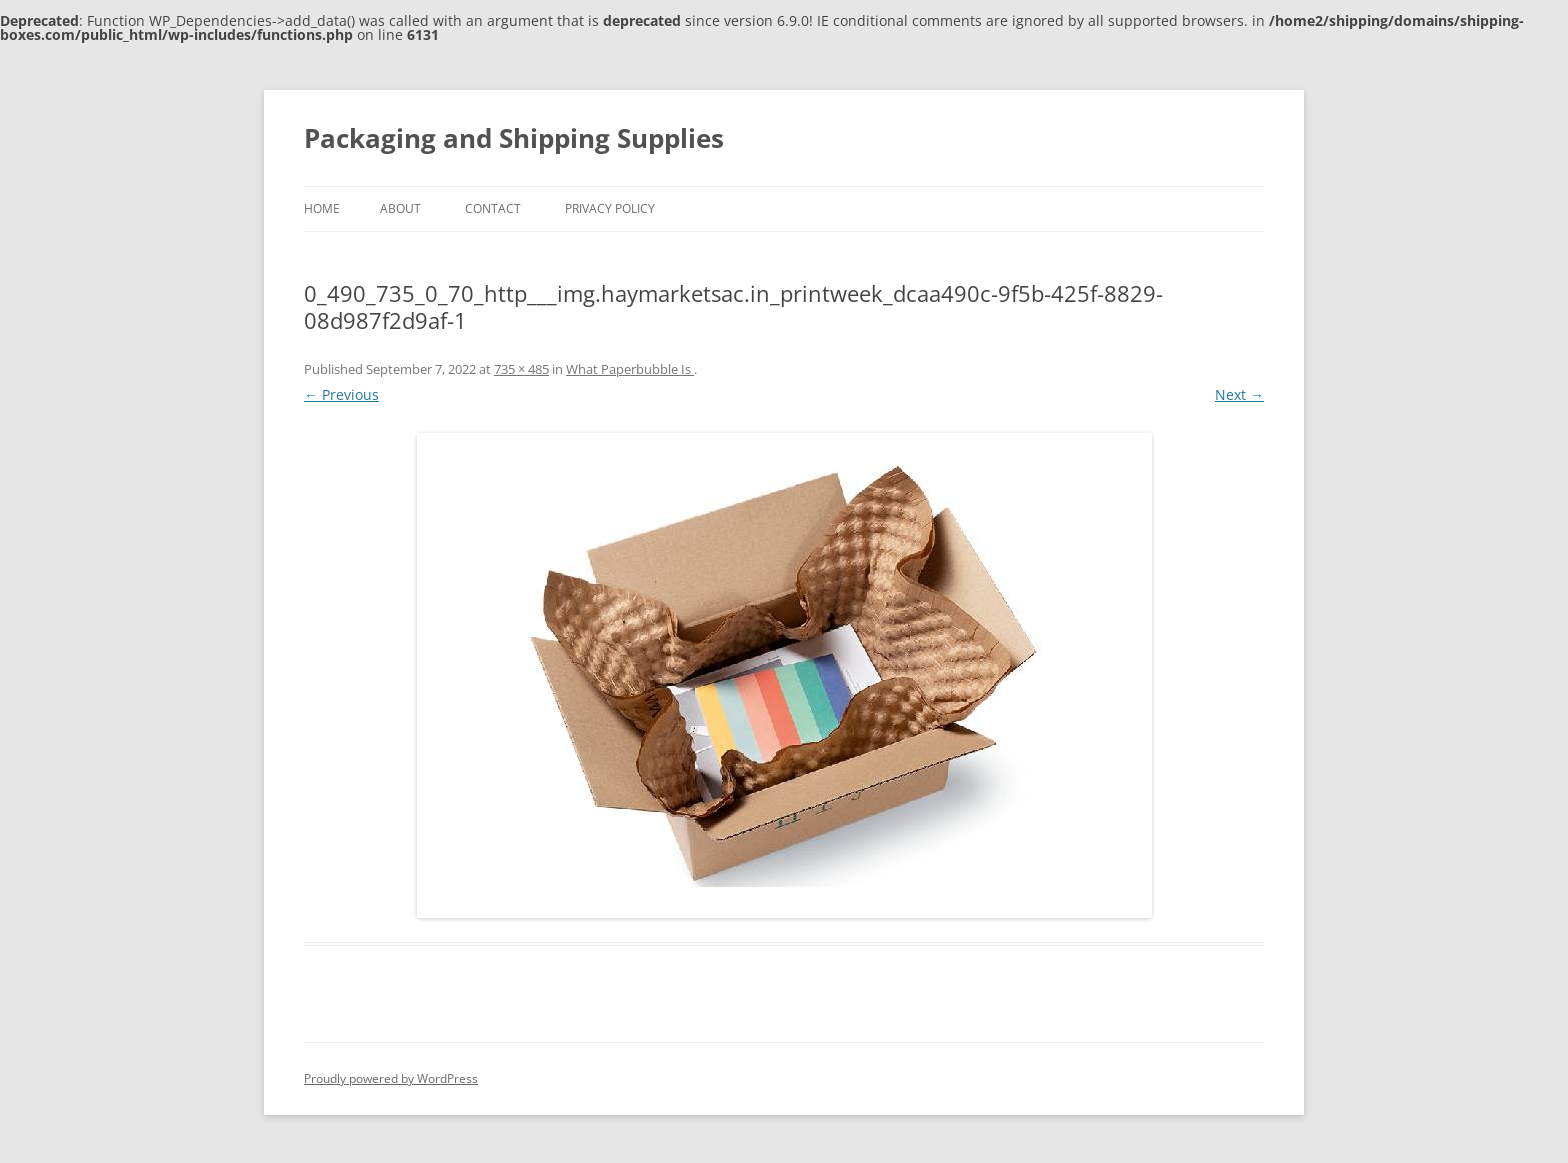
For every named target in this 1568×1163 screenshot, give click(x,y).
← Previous (341, 394)
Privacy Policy (610, 208)
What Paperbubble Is (630, 369)
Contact (493, 208)
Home (322, 208)
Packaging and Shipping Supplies (514, 138)
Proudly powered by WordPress (391, 1078)
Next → (1239, 394)
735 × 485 (521, 369)
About (400, 208)
